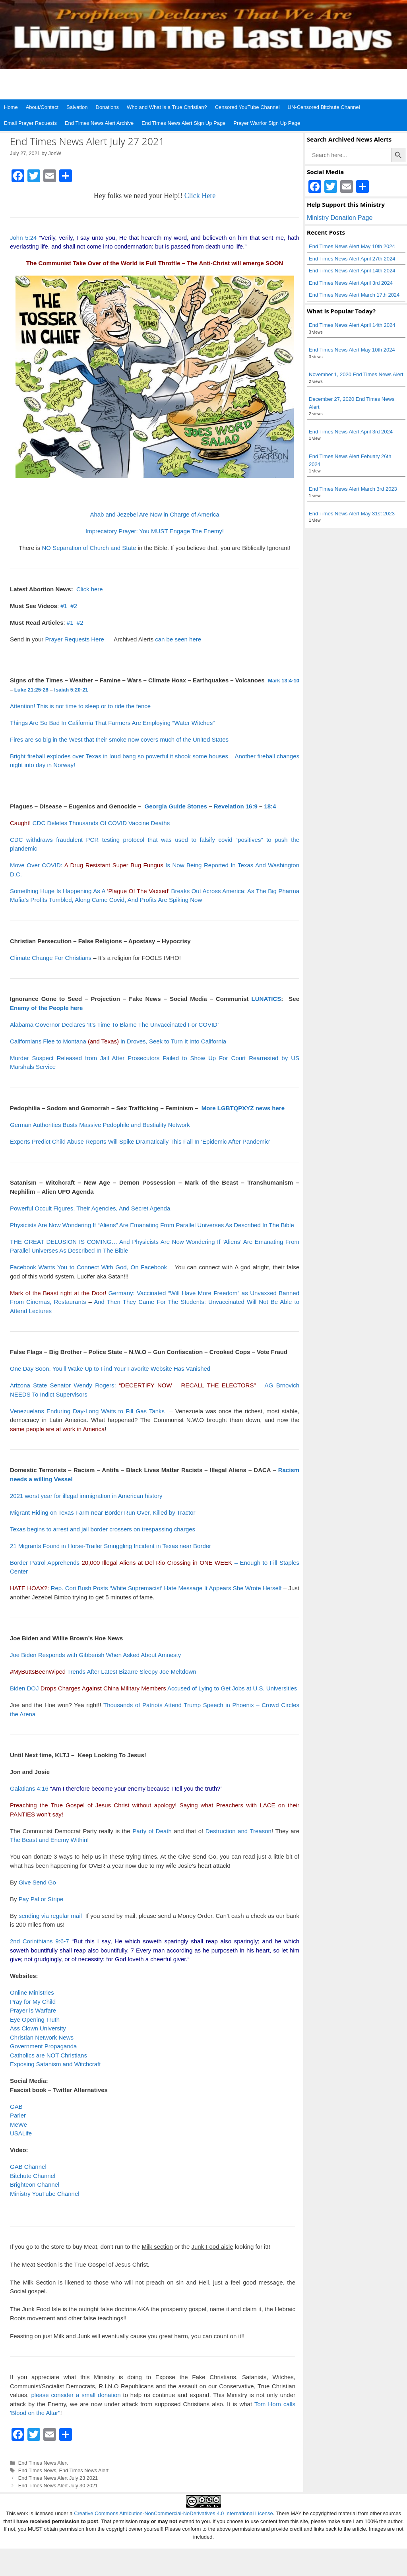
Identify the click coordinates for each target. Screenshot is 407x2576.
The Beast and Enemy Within (48, 1839)
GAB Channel (28, 2166)
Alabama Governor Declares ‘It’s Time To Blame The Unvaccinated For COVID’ (114, 1024)
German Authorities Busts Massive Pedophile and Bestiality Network (100, 1124)
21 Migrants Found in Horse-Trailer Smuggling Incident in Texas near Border (110, 1545)
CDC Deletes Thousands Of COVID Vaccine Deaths (90, 823)
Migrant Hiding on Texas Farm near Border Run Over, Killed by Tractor (103, 1512)
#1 (63, 605)
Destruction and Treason (238, 1831)
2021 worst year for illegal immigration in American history (86, 1495)
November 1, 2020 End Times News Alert (356, 374)
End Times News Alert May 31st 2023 (352, 514)
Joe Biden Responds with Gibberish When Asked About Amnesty (95, 1654)
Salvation (76, 107)
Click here (89, 589)
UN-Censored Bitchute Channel (324, 107)
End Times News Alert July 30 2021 (58, 2486)
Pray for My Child (33, 2001)
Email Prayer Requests (30, 123)
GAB (16, 2106)
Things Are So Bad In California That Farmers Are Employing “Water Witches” (112, 722)
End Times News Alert (43, 2463)
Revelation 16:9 (236, 806)
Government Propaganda (43, 2046)
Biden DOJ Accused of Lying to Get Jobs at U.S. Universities (153, 1688)
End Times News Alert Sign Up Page (183, 123)
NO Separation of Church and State (89, 547)
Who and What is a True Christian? (167, 107)
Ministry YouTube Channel (44, 2193)
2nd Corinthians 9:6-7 (39, 1941)
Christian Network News (42, 2037)
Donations (107, 107)
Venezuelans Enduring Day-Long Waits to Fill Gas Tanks (87, 1411)
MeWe (18, 2124)
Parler (18, 2115)
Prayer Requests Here (74, 639)
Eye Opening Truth (35, 2019)
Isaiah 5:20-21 (71, 690)
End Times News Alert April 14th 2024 (352, 271)
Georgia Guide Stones (175, 806)
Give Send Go (37, 1882)
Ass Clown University (38, 2028)
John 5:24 (23, 237)
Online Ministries (32, 1992)
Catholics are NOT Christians (48, 2055)
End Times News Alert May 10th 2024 (352, 246)
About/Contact (42, 107)
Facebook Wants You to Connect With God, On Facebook (88, 1267)
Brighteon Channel (34, 2184)
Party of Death (152, 1831)
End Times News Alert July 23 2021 (58, 2478)
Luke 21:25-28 (31, 690)
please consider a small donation (75, 2394)
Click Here (199, 196)
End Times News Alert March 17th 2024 (354, 295)
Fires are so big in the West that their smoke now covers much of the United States (119, 739)
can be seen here (178, 639)
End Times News (37, 2470)
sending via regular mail (50, 1915)
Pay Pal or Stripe (41, 1899)
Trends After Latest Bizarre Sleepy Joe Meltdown (103, 1671)
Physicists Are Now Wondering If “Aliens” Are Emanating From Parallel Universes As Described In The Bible (152, 1225)
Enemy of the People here (46, 1007)
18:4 (270, 806)
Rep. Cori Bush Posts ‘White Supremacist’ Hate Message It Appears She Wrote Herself (166, 1588)
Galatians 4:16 (29, 1788)
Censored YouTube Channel (247, 107)
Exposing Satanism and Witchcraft (55, 2064)
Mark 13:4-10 (283, 681)
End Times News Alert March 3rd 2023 (353, 489)
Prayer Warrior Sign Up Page (266, 123)
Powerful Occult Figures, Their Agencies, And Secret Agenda (90, 1208)
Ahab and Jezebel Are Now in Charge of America (154, 514)
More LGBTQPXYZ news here (243, 1108)
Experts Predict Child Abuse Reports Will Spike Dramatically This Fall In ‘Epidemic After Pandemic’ (140, 1141)
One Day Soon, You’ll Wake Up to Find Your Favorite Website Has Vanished (110, 1368)
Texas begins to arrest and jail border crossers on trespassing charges (102, 1529)
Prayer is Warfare (33, 2010)
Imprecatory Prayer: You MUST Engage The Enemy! (154, 531)
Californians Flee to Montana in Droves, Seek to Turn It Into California (118, 1041)
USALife (21, 2133)
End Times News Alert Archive (99, 123)
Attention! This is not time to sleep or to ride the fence (80, 706)
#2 (73, 605)
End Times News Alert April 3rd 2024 (351, 283)
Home (11, 107)
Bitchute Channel (32, 2175)
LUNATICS (266, 998)
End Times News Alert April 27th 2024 (352, 259)
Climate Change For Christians (50, 957)
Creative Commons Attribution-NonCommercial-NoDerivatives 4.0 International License (173, 2513)
